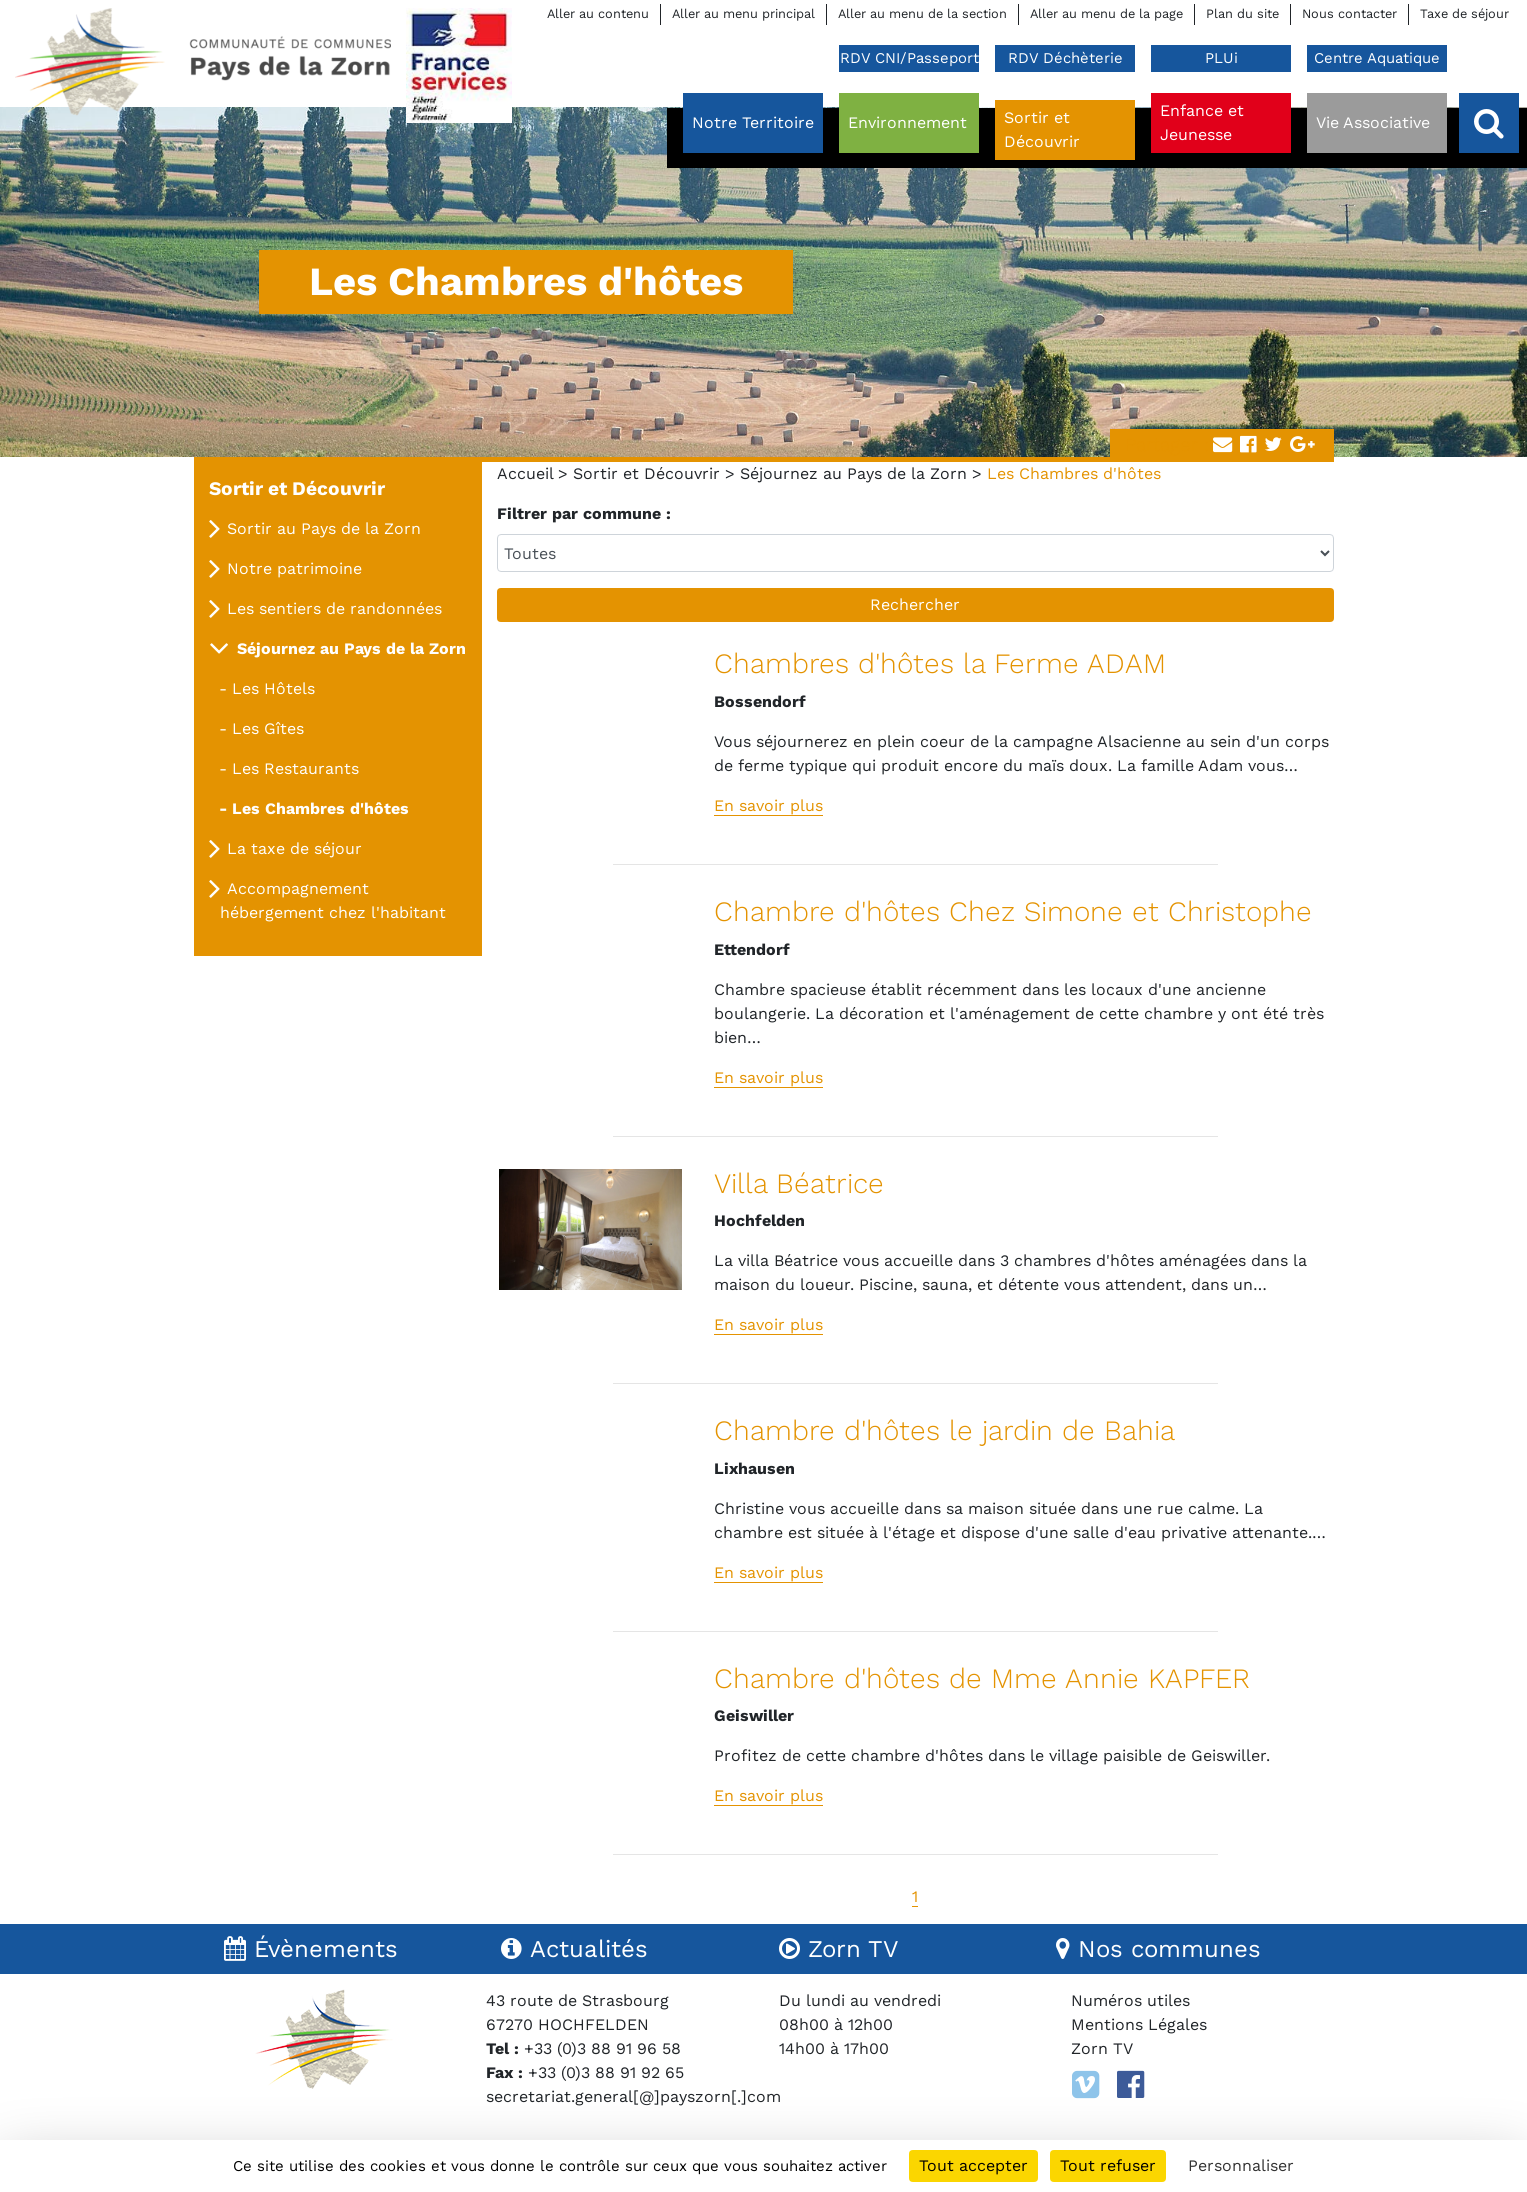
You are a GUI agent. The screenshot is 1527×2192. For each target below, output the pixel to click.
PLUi (1221, 58)
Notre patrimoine (294, 568)
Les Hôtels (273, 688)
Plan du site (1242, 13)
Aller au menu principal (743, 13)
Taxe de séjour (1464, 13)
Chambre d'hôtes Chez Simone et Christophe (1013, 911)
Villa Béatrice (799, 1183)
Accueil (525, 473)
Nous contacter (1349, 13)
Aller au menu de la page (1106, 13)
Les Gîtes (268, 728)
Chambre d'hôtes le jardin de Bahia (944, 1430)
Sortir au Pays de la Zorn (324, 528)
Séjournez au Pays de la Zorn (853, 473)
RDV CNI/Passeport (909, 58)
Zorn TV (1102, 2048)
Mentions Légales (1139, 2024)
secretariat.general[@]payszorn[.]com (633, 2096)
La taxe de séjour (294, 848)
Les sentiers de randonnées (334, 608)
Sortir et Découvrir (646, 473)
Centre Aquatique (1377, 58)
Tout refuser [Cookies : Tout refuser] (1108, 2165)
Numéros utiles (1130, 2000)
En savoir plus (768, 805)
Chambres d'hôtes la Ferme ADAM (940, 663)
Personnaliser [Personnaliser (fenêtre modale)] (1241, 2165)
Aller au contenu (598, 13)
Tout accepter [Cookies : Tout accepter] (973, 2165)
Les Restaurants (295, 768)
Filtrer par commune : (584, 513)
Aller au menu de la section (922, 13)
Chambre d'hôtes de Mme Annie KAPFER (982, 1678)
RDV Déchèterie (1065, 58)
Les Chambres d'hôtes (320, 808)
